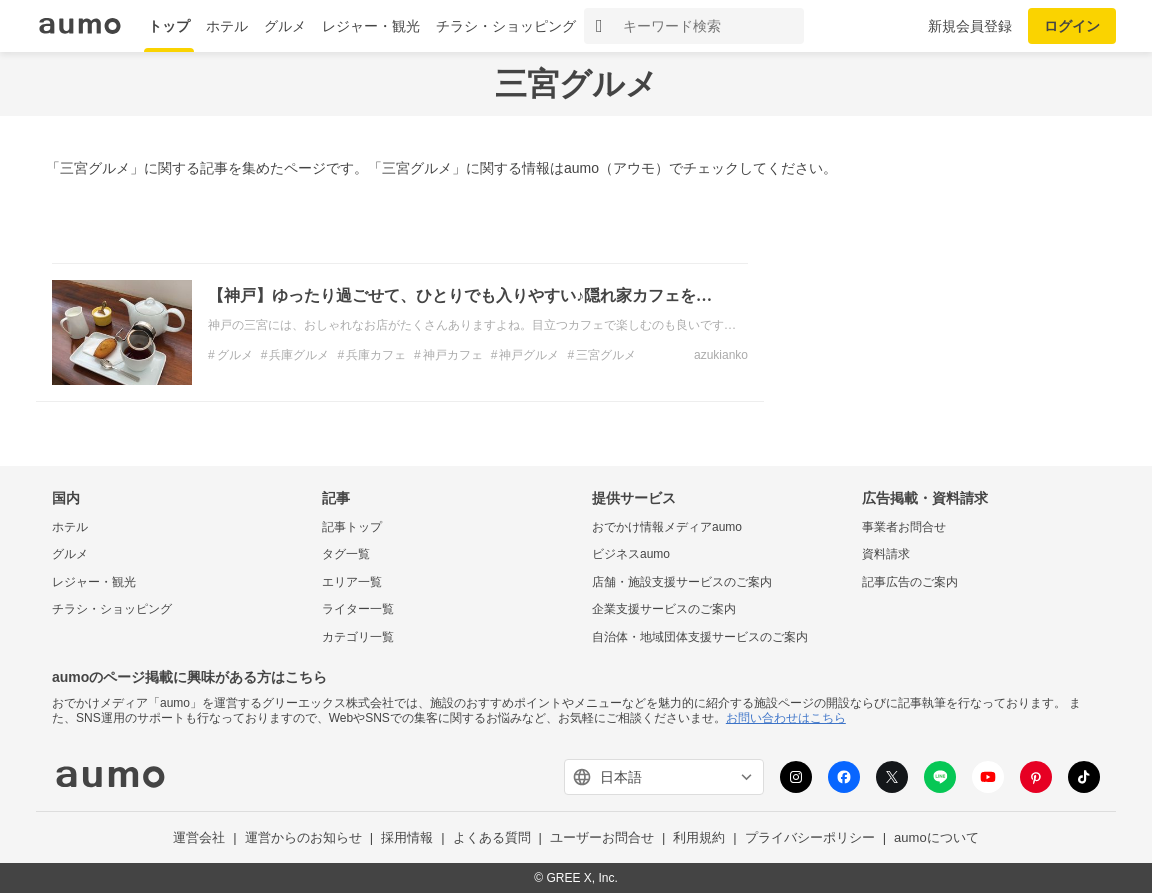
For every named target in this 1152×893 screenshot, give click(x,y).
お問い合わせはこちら (786, 718)
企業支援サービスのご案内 (664, 609)
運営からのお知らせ (303, 837)
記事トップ (352, 527)
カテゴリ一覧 (358, 637)
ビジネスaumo (631, 554)
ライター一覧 (358, 609)
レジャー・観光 (371, 26)
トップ (169, 26)
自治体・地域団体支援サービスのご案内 (700, 637)
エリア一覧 (352, 582)
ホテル (227, 26)
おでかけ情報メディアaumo (667, 527)
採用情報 (407, 837)
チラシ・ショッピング (506, 26)
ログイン (1072, 26)
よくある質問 (492, 837)
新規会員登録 (970, 26)
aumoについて (936, 837)
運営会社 (199, 837)
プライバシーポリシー (810, 837)
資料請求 (886, 554)
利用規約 (699, 837)
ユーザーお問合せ (602, 837)
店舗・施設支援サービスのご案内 (682, 582)
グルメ (285, 26)
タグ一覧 (346, 554)
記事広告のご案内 (910, 582)
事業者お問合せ (904, 527)
